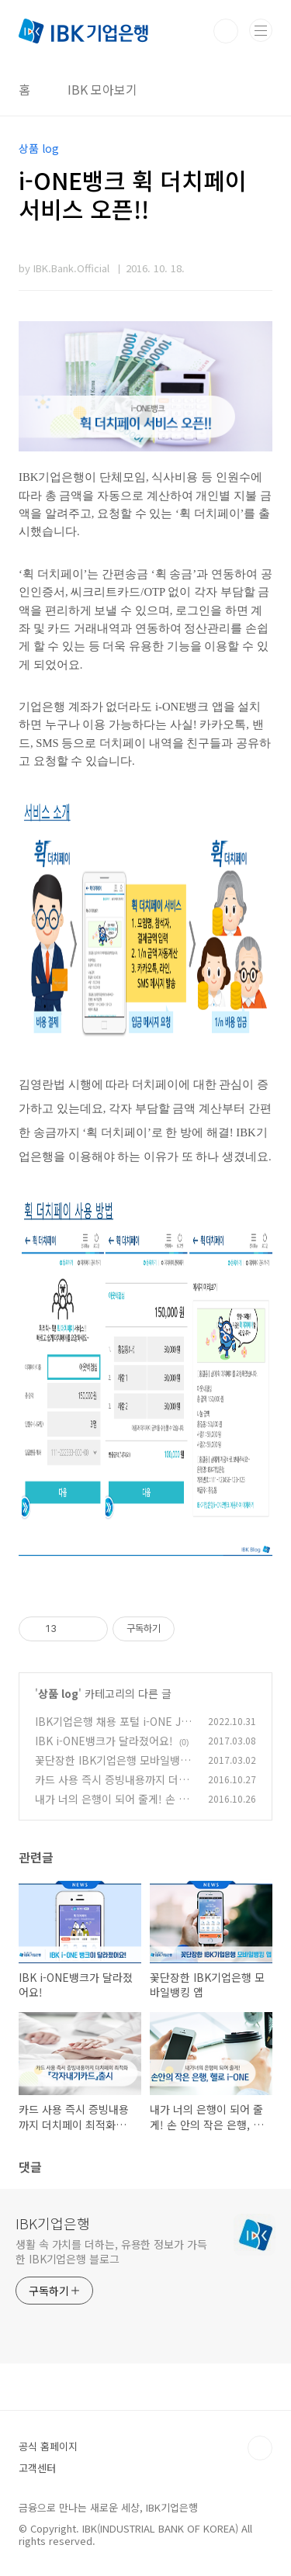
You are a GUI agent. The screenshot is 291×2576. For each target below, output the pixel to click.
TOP (260, 2448)
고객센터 (37, 2467)
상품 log (58, 1693)
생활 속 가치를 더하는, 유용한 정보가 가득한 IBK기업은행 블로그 (111, 2251)
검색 (225, 31)
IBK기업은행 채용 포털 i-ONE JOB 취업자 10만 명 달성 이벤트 (112, 1729)
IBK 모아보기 (102, 89)
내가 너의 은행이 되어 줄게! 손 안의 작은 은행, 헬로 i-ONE (112, 1807)
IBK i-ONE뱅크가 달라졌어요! (104, 1740)
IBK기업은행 (53, 2223)
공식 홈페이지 (48, 2446)
